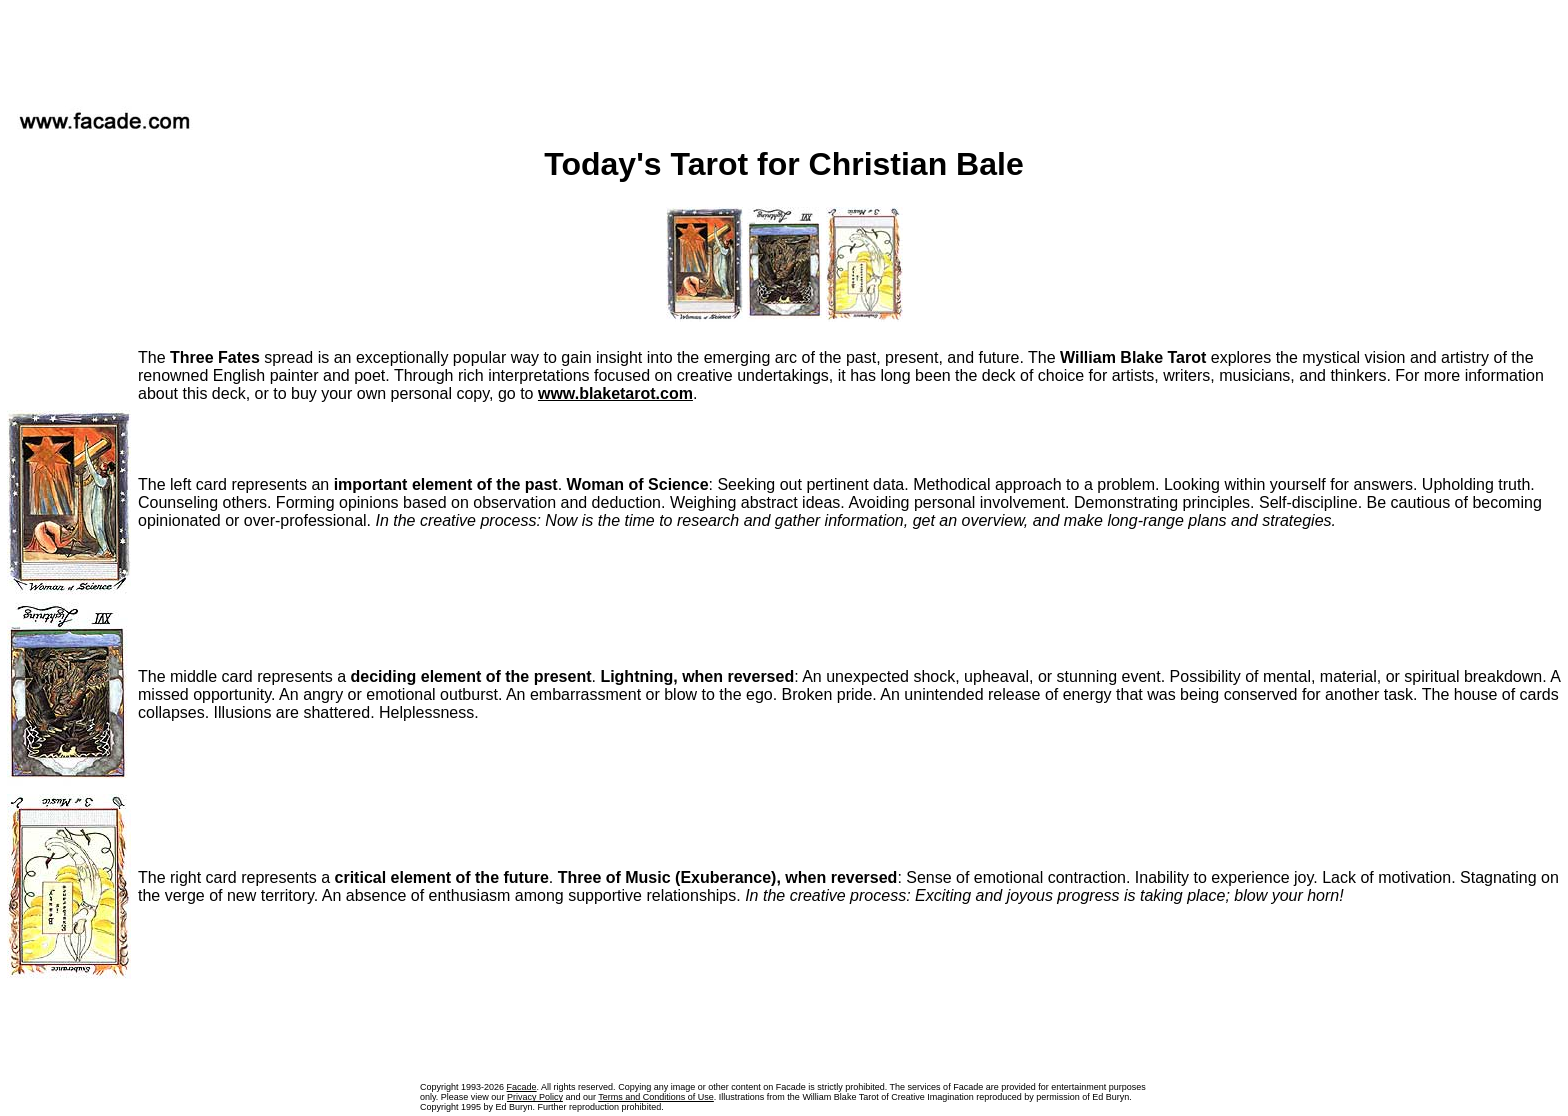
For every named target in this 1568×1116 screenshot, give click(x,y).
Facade (522, 1087)
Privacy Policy (535, 1097)
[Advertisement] (784, 49)
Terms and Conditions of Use (656, 1097)
